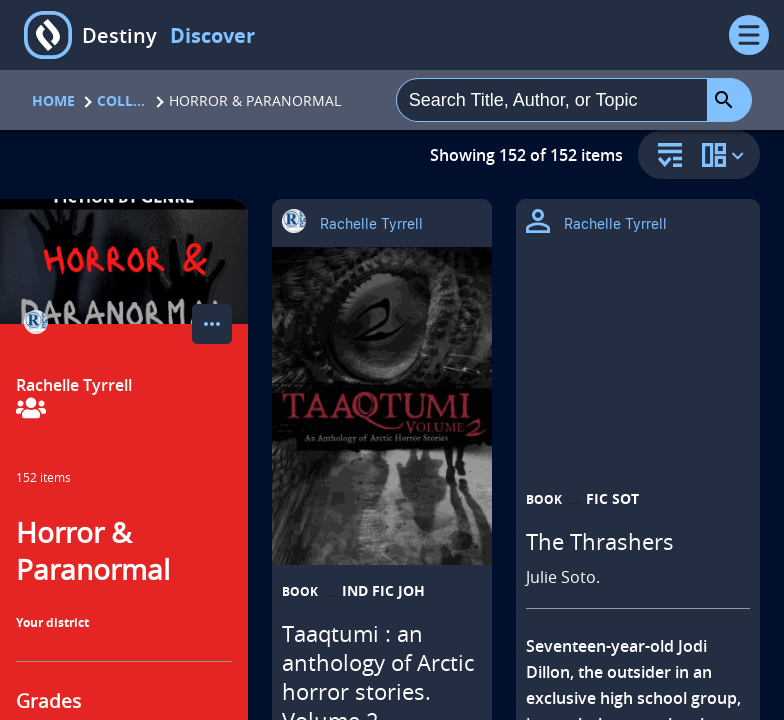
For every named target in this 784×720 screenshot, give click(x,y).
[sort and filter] (665, 156)
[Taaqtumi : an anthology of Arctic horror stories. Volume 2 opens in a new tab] (382, 406)
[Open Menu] (749, 35)
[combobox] (552, 100)
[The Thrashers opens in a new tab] (638, 436)
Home (53, 100)
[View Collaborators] (31, 409)
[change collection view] (726, 154)
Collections (122, 100)
